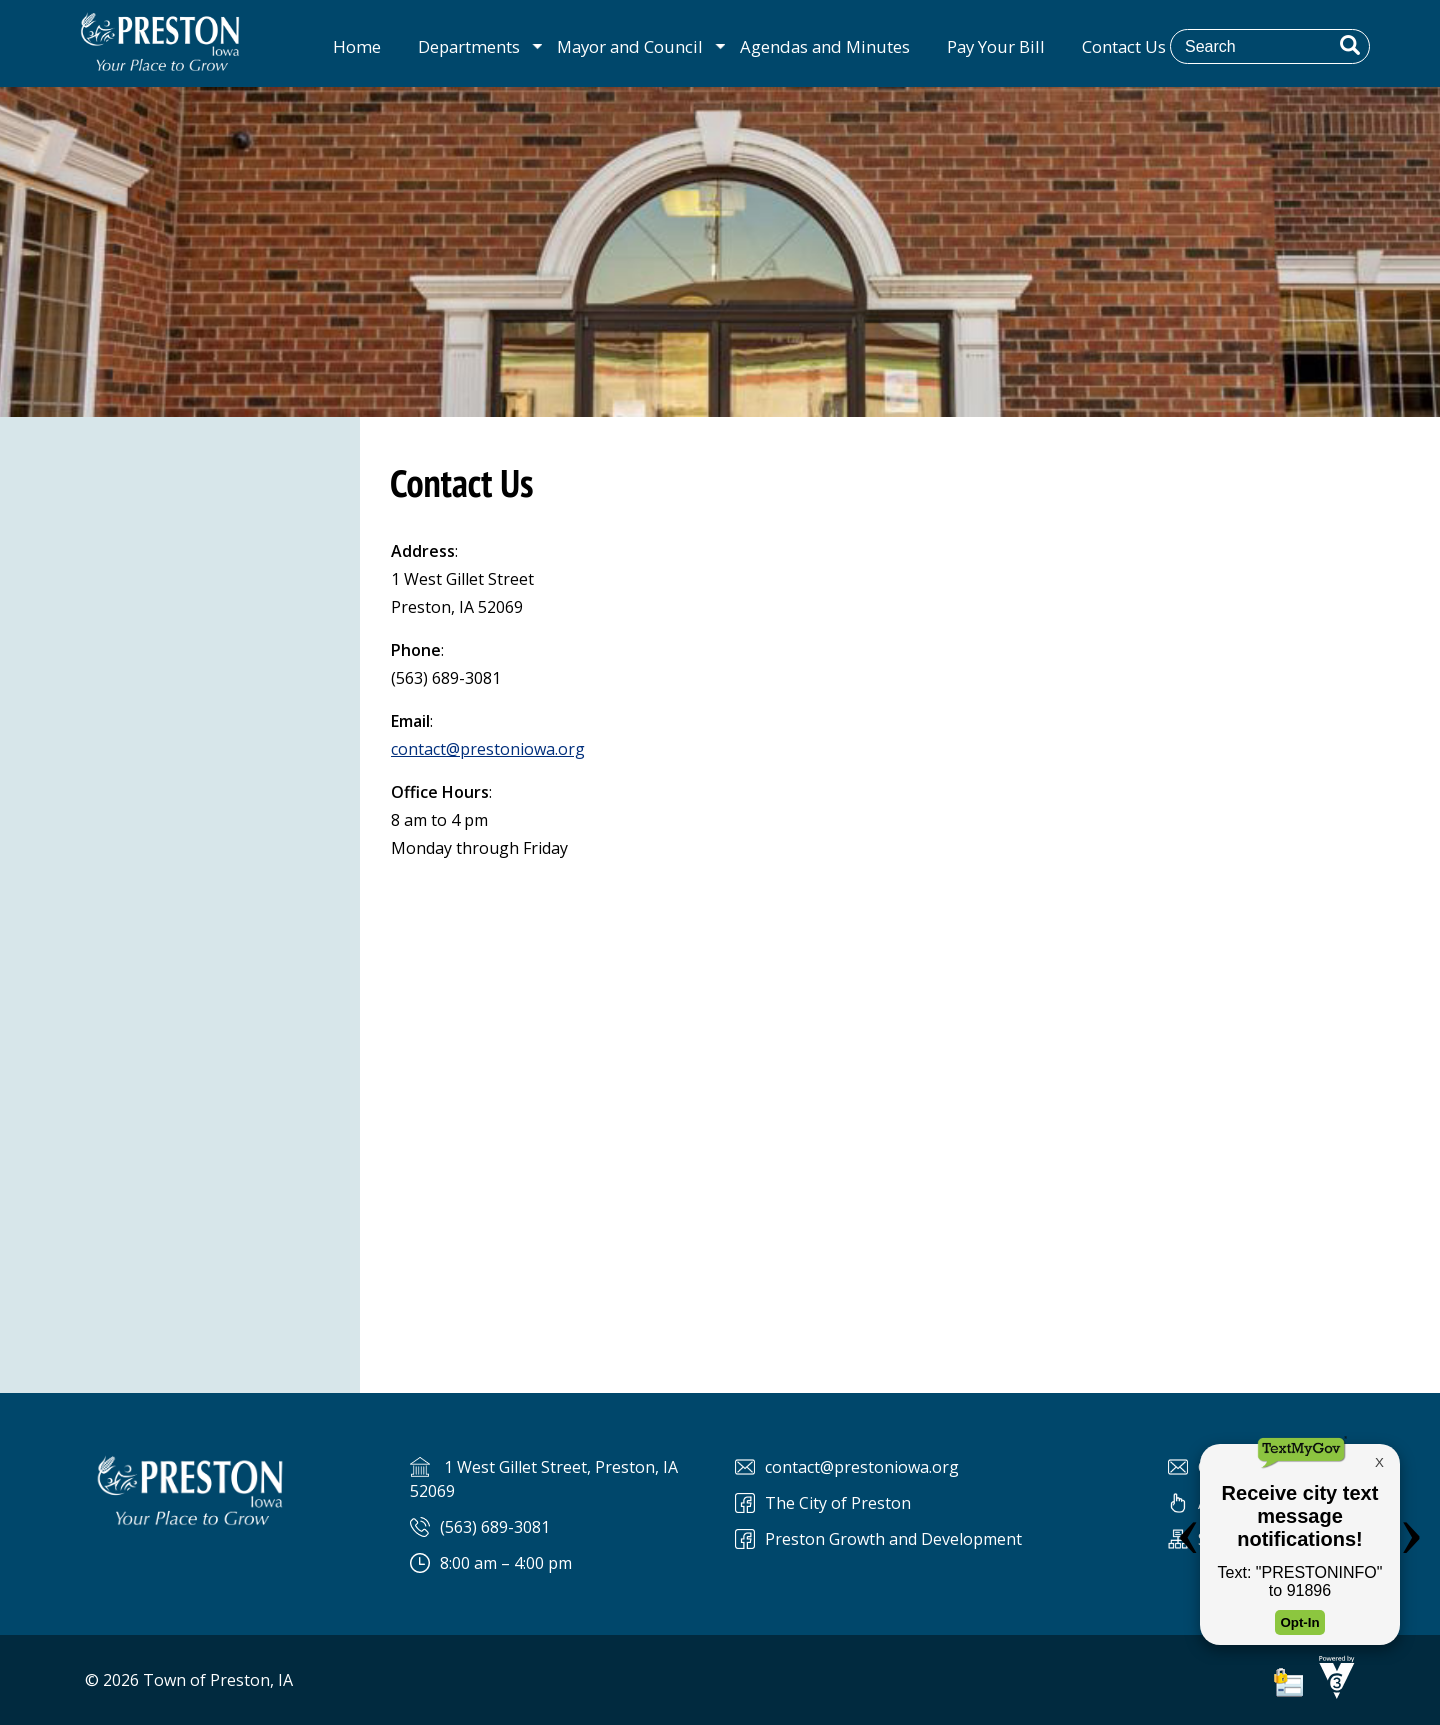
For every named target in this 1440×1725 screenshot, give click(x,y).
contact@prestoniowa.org (488, 749)
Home (357, 46)
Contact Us (1124, 46)
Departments (469, 46)
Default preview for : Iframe (900, 1102)
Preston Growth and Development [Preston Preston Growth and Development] (893, 1539)
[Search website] (1284, 46)
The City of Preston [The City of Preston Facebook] (838, 1503)
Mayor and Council (630, 46)
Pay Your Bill (996, 46)
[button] (1350, 45)
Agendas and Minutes (825, 46)
